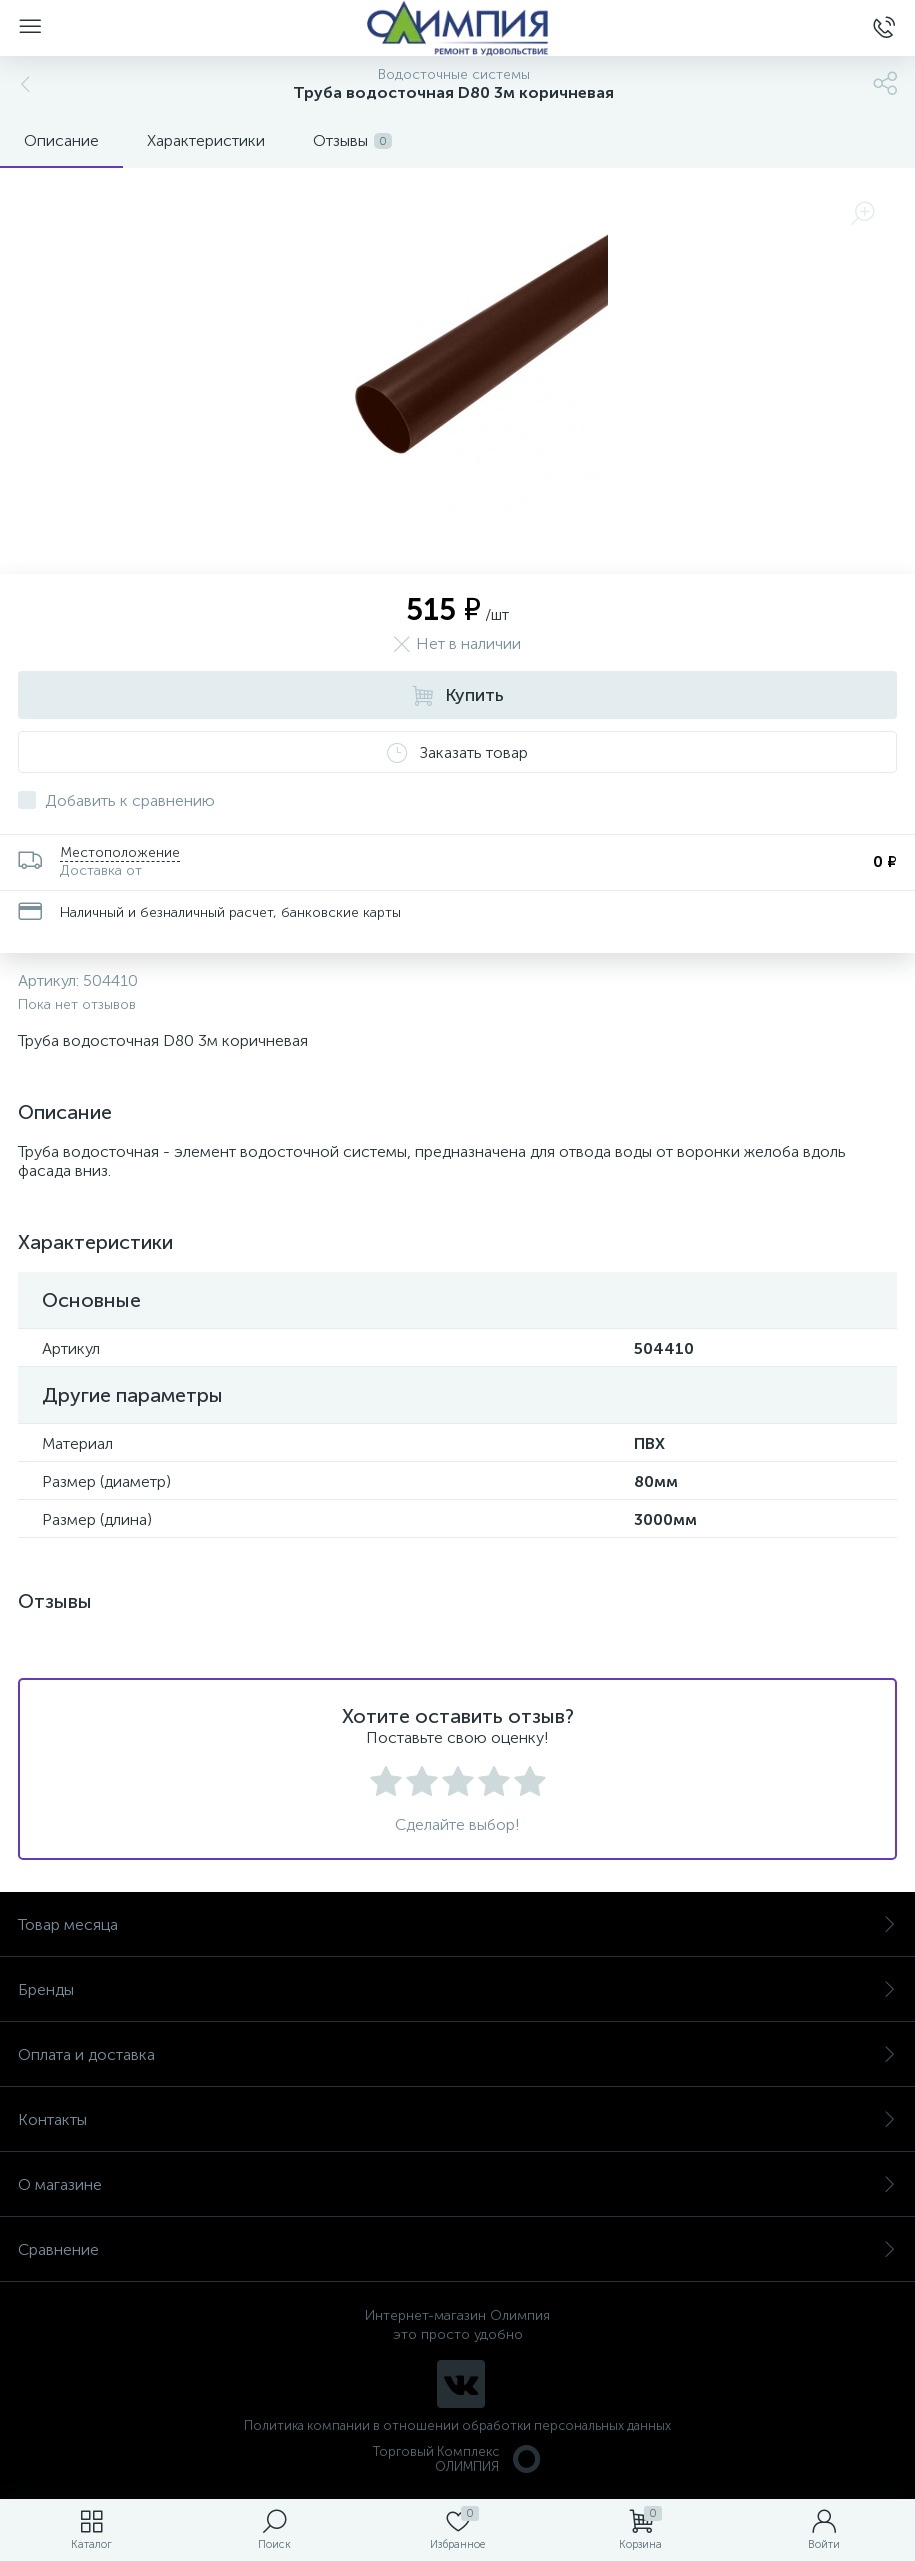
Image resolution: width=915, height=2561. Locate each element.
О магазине (457, 2184)
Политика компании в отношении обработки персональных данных (457, 2425)
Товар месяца (457, 1924)
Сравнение (457, 2249)
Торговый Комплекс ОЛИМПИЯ (458, 2459)
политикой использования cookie (694, 2392)
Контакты (457, 2119)
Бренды (457, 1989)
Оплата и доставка (457, 2054)
